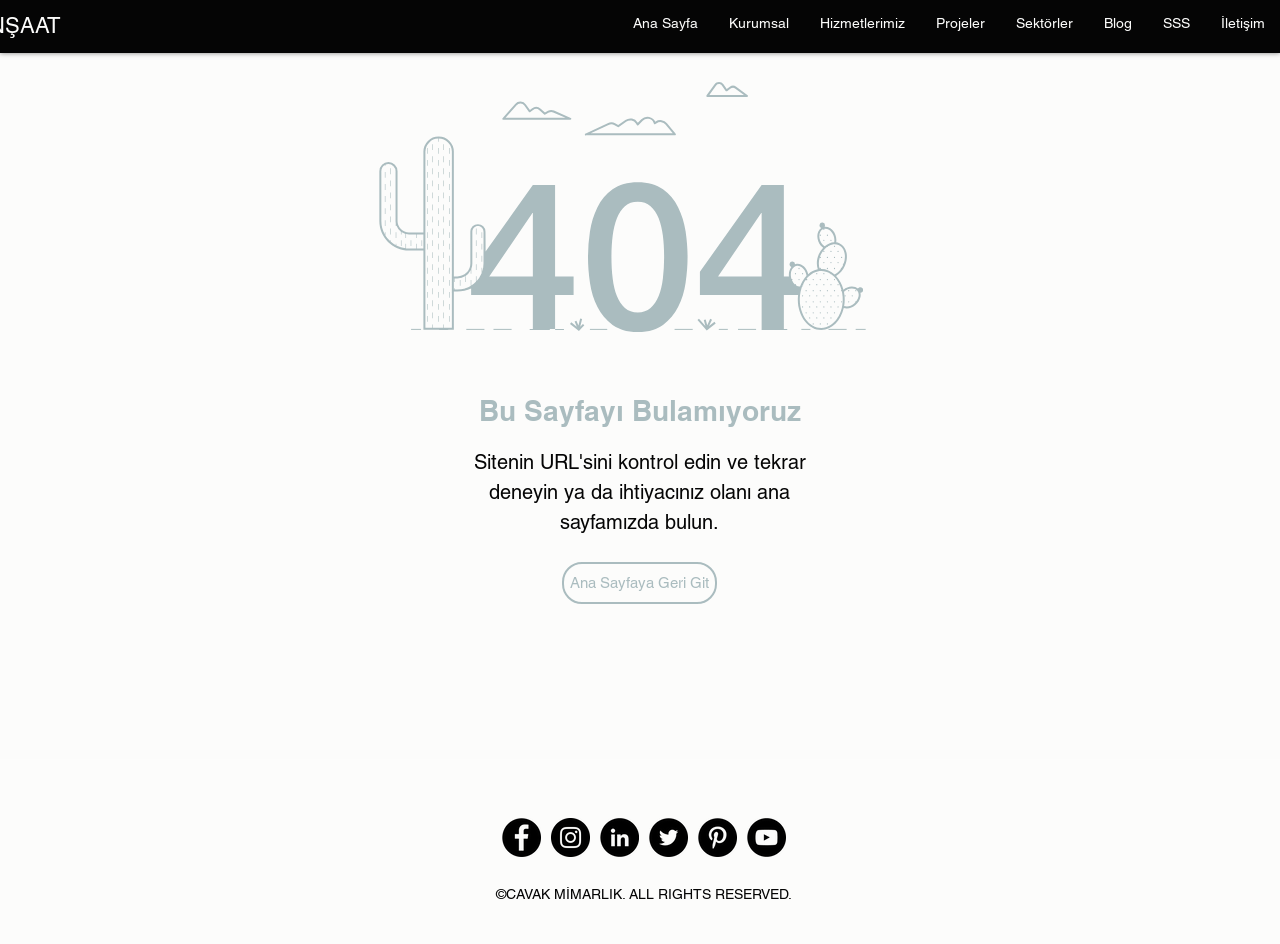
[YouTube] (766, 837)
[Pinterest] (717, 837)
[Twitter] (668, 837)
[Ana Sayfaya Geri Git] (639, 583)
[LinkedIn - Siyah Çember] (619, 837)
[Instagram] (570, 837)
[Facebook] (521, 837)
